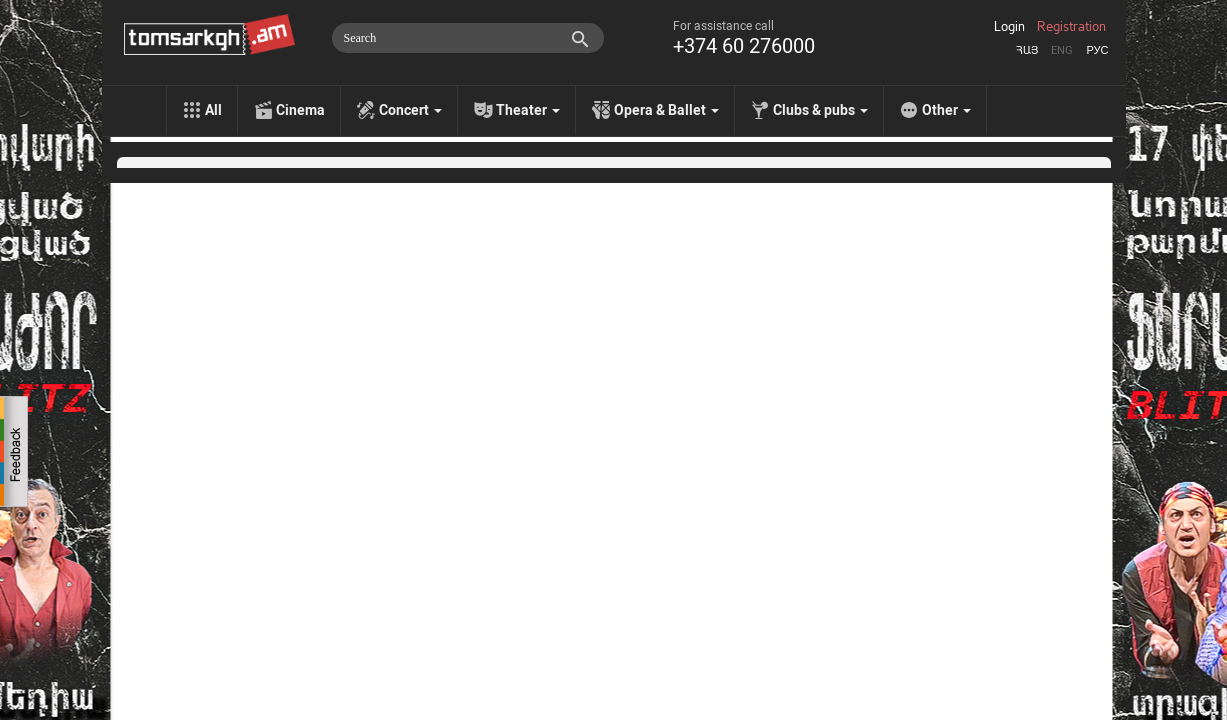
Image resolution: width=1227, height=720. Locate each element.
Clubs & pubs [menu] (820, 110)
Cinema (300, 110)
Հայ (1027, 50)
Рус (1097, 50)
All (213, 110)
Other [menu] (946, 110)
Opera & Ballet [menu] (666, 110)
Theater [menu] (528, 110)
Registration (1071, 27)
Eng (1062, 50)
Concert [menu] (410, 110)
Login (1009, 27)
